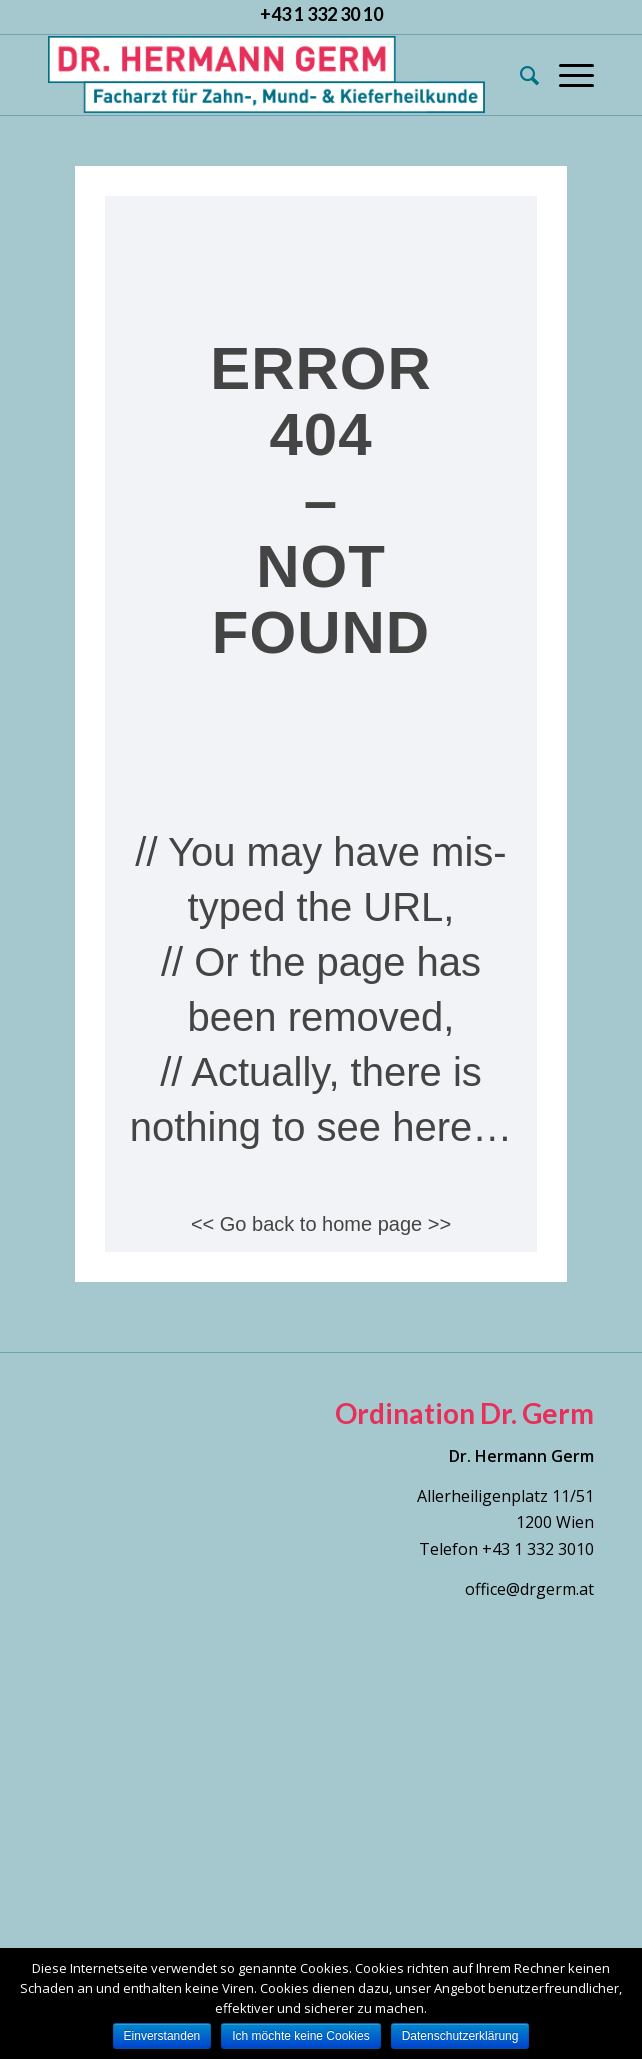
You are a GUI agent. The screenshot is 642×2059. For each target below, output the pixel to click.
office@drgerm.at (529, 1589)
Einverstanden (162, 2036)
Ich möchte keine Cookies (300, 2036)
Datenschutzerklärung (460, 2036)
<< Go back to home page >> (321, 1224)
